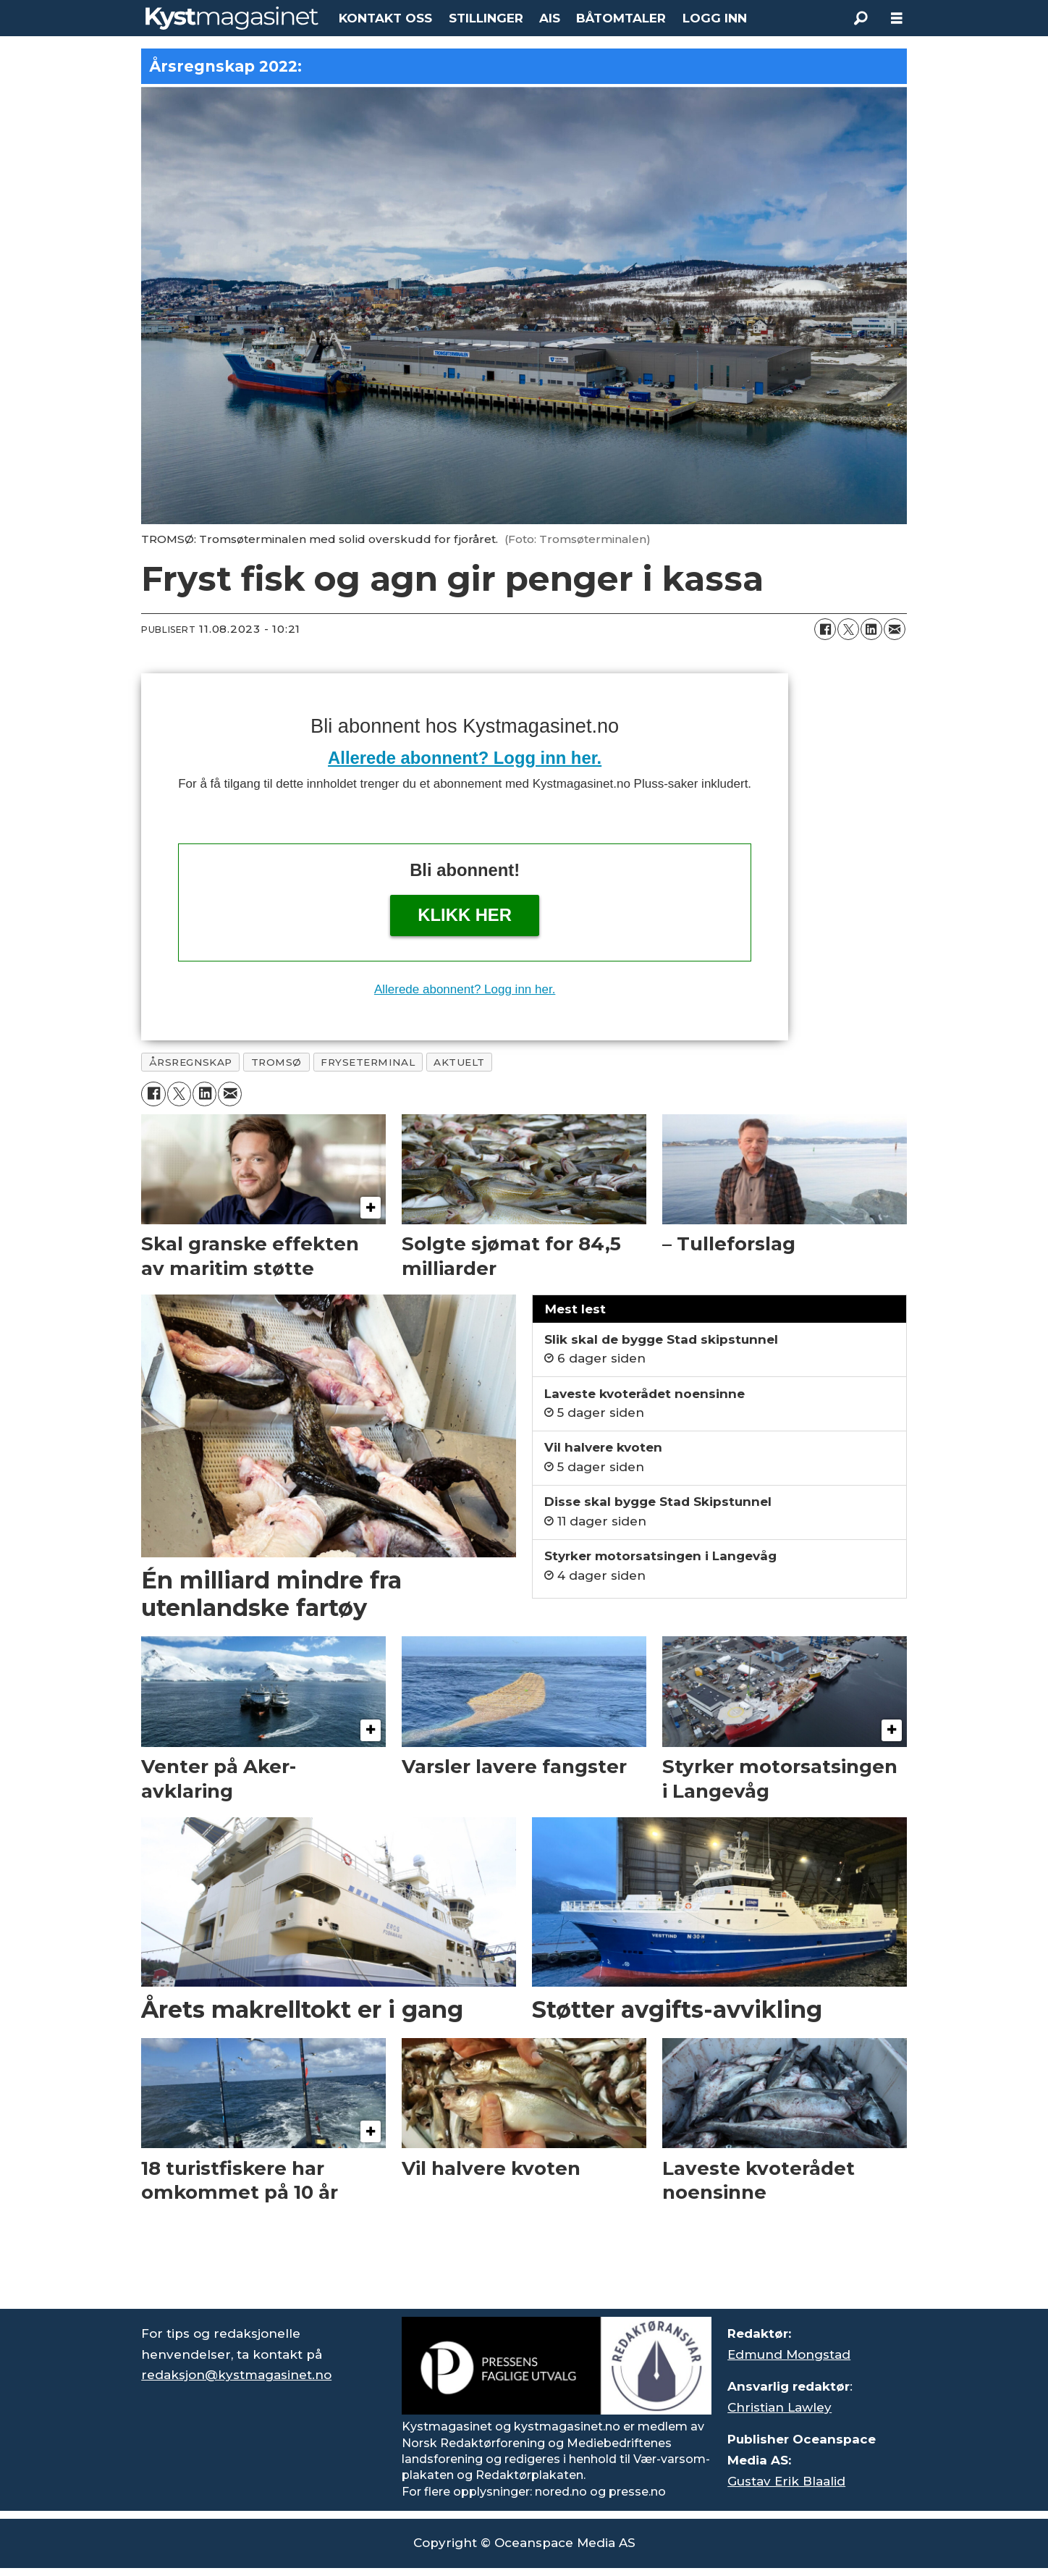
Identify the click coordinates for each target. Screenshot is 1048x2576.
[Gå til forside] (232, 18)
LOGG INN (715, 18)
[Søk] (860, 18)
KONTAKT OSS (385, 18)
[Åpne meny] (897, 18)
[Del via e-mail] (894, 629)
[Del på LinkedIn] (871, 629)
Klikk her (465, 915)
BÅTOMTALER (621, 18)
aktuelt (459, 1062)
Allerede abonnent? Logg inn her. (464, 757)
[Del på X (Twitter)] (848, 629)
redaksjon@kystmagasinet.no (236, 2374)
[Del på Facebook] (825, 629)
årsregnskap (190, 1062)
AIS (549, 18)
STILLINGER (486, 18)
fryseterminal (368, 1062)
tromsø (276, 1062)
